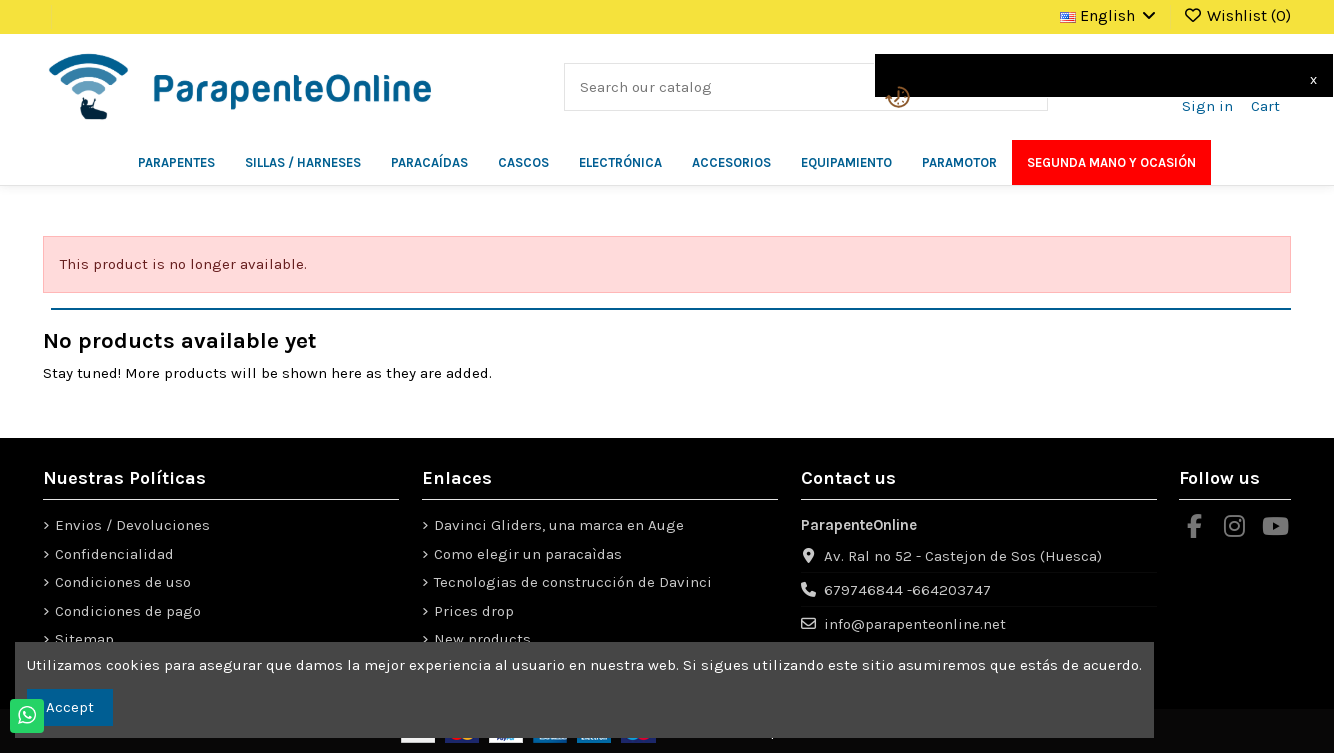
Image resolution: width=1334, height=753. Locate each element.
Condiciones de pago (128, 611)
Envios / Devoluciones (132, 525)
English (1109, 15)
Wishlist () (1237, 15)
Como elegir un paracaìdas (528, 554)
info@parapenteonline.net (915, 624)
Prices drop (474, 611)
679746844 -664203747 (907, 590)
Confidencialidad (114, 554)
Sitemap (84, 639)
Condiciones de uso (123, 582)
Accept (70, 707)
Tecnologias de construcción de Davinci (573, 582)
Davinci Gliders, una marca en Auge (559, 525)
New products (482, 639)
